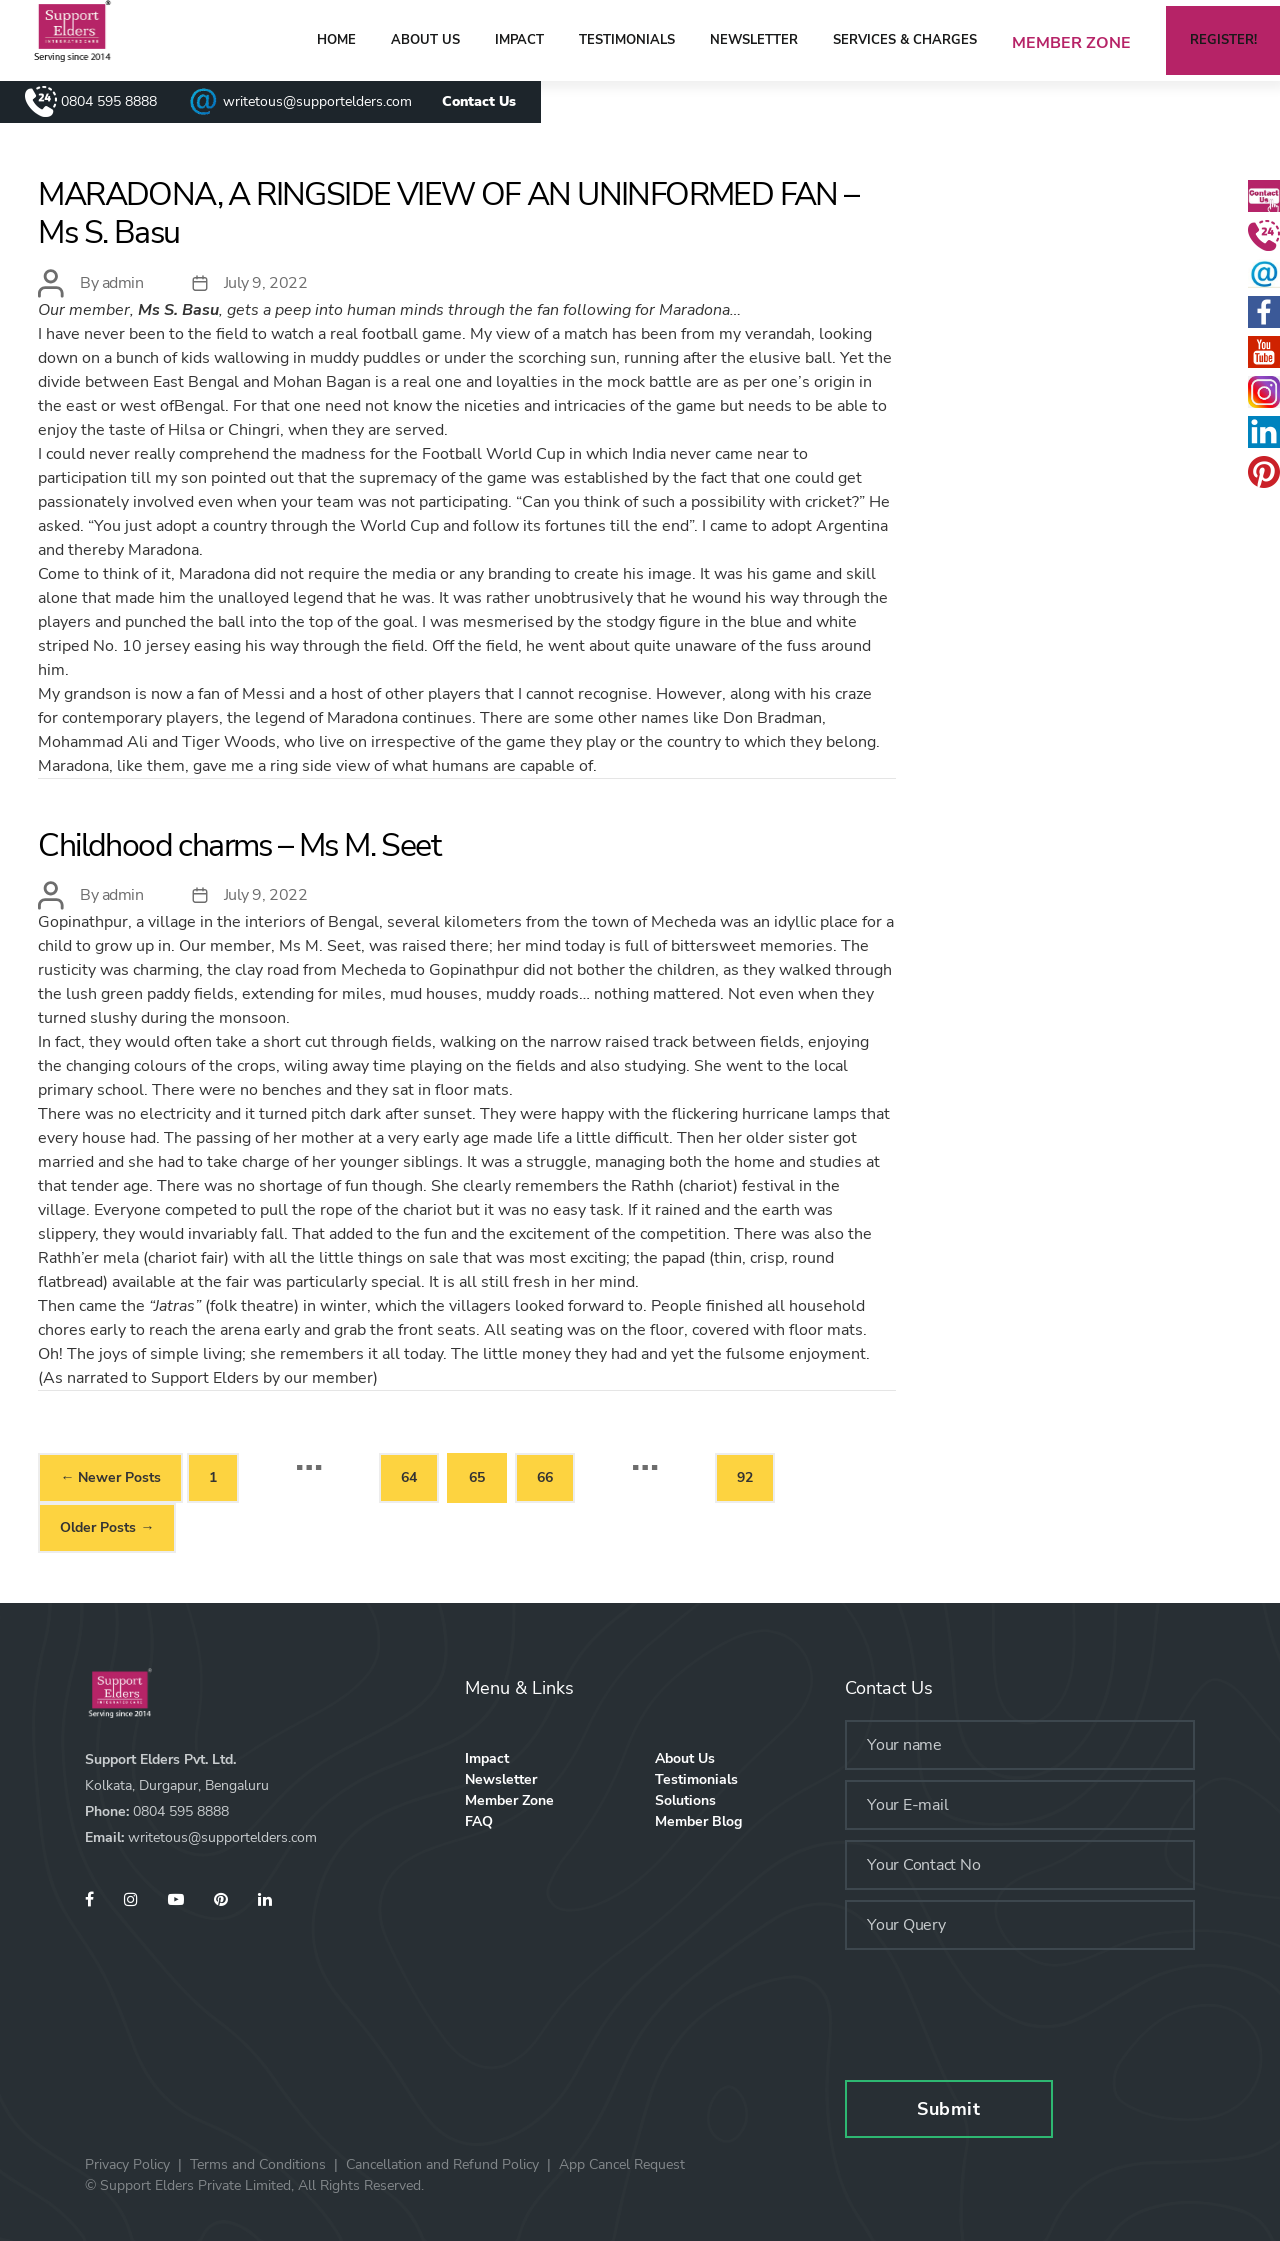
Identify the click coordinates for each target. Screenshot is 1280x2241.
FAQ (479, 1821)
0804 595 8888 (109, 101)
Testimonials (627, 40)
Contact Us (479, 101)
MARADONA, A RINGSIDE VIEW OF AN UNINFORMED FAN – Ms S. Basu (448, 213)
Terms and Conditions (258, 2164)
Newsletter (754, 40)
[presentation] (997, 2005)
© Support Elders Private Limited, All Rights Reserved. (254, 2185)
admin (123, 283)
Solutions (685, 1800)
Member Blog (698, 1821)
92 (745, 1477)
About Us (425, 40)
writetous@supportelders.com (317, 101)
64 (409, 1477)
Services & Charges (905, 40)
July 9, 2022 (266, 283)
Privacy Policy (127, 2164)
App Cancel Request (622, 2164)
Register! (1223, 40)
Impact (519, 40)
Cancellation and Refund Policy (442, 2164)
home (336, 40)
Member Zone (1071, 43)
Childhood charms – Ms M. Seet (239, 845)
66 (545, 1477)
